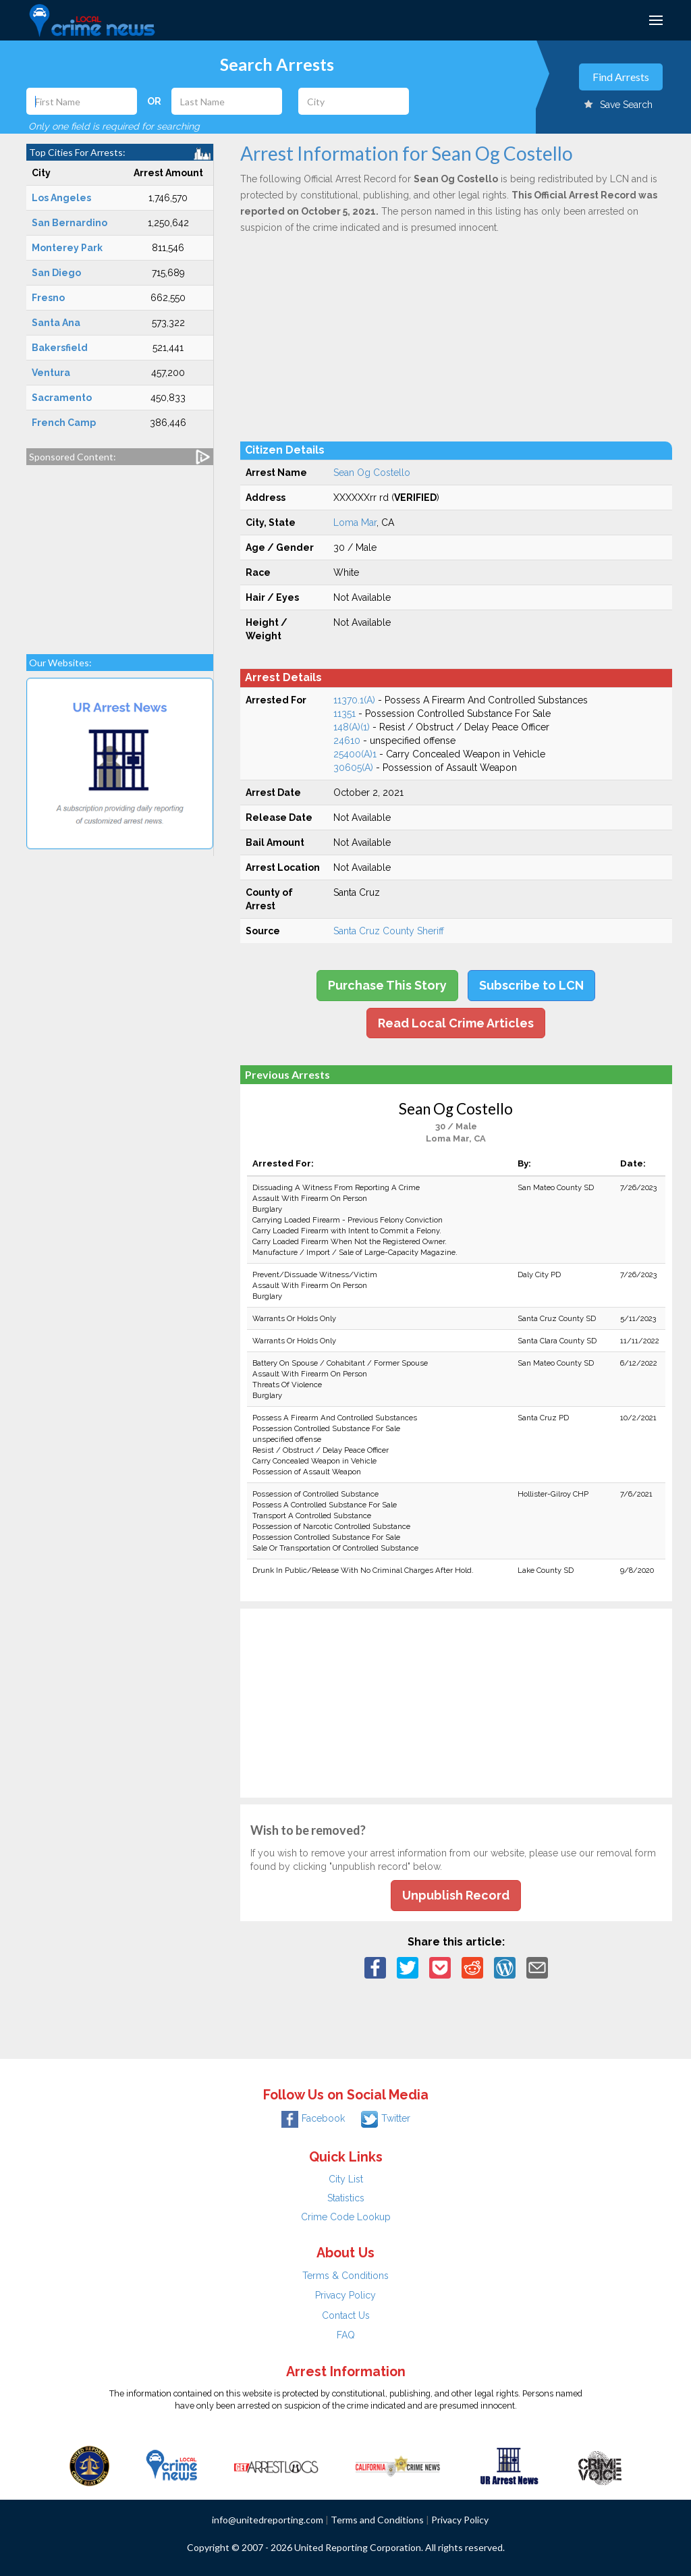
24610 (346, 740)
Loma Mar (355, 522)
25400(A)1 (355, 754)
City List (346, 2179)
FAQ (346, 2335)
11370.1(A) (354, 700)
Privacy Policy (345, 2295)
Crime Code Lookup (346, 2216)
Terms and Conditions (377, 2519)
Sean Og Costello (371, 472)
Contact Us (346, 2315)
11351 (344, 713)
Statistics (345, 2198)
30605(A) (353, 767)
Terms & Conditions (345, 2275)
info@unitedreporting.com (267, 2519)
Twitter (385, 2118)
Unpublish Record (455, 1895)
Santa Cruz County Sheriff (388, 930)
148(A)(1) (351, 727)
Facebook (313, 2118)
